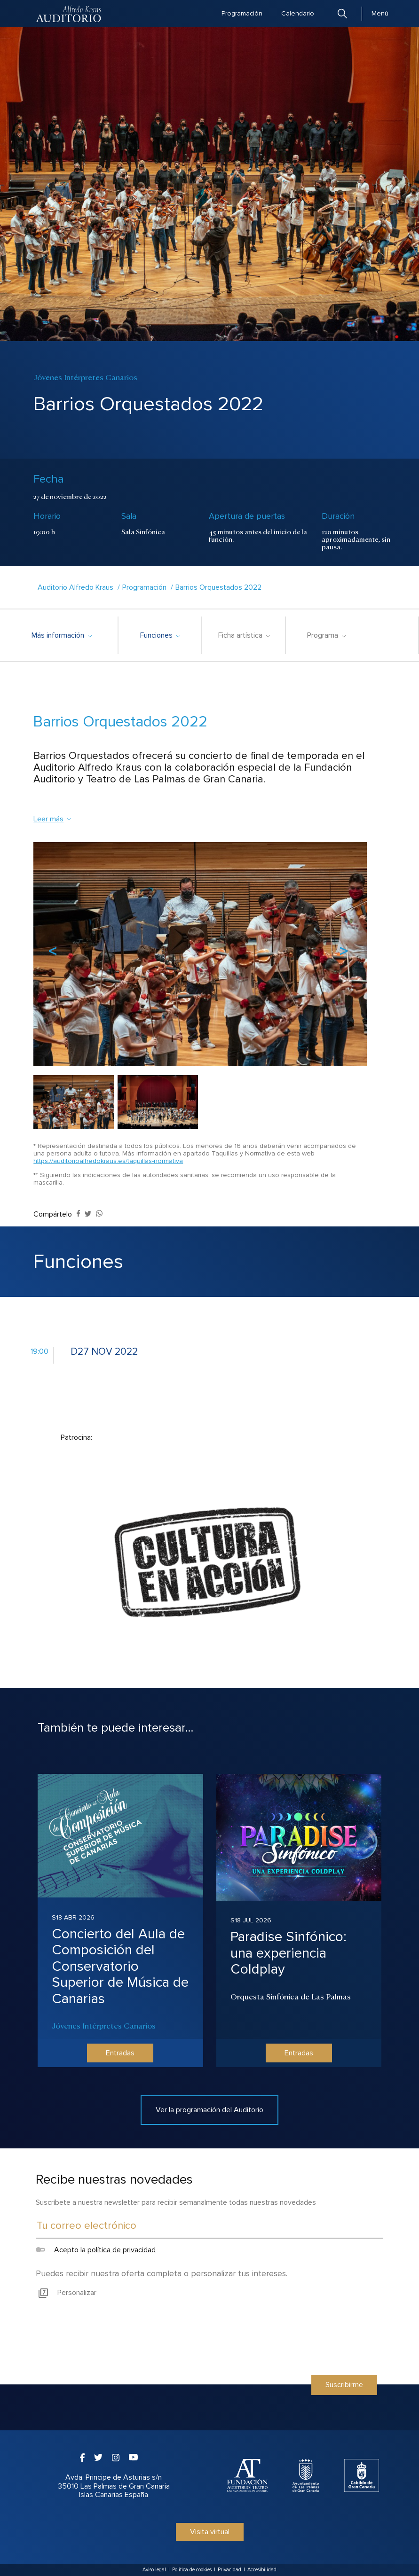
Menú (380, 13)
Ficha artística (243, 635)
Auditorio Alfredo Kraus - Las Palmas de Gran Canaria (69, 14)
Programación (241, 13)
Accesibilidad (262, 2570)
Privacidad (229, 2570)
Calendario (297, 13)
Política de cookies (192, 2570)
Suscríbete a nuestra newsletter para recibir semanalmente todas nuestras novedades (176, 2202)
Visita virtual (209, 2532)
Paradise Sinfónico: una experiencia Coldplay (288, 1953)
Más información (61, 635)
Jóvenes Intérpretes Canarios (104, 2025)
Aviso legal (154, 2570)
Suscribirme (344, 2384)
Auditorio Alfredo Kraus (75, 587)
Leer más (52, 819)
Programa (326, 635)
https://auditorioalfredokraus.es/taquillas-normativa (108, 1161)
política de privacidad (121, 2250)
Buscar (342, 13)
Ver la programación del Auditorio (209, 2110)
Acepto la (96, 2250)
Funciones (160, 635)
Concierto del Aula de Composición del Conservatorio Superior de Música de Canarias (120, 1966)
